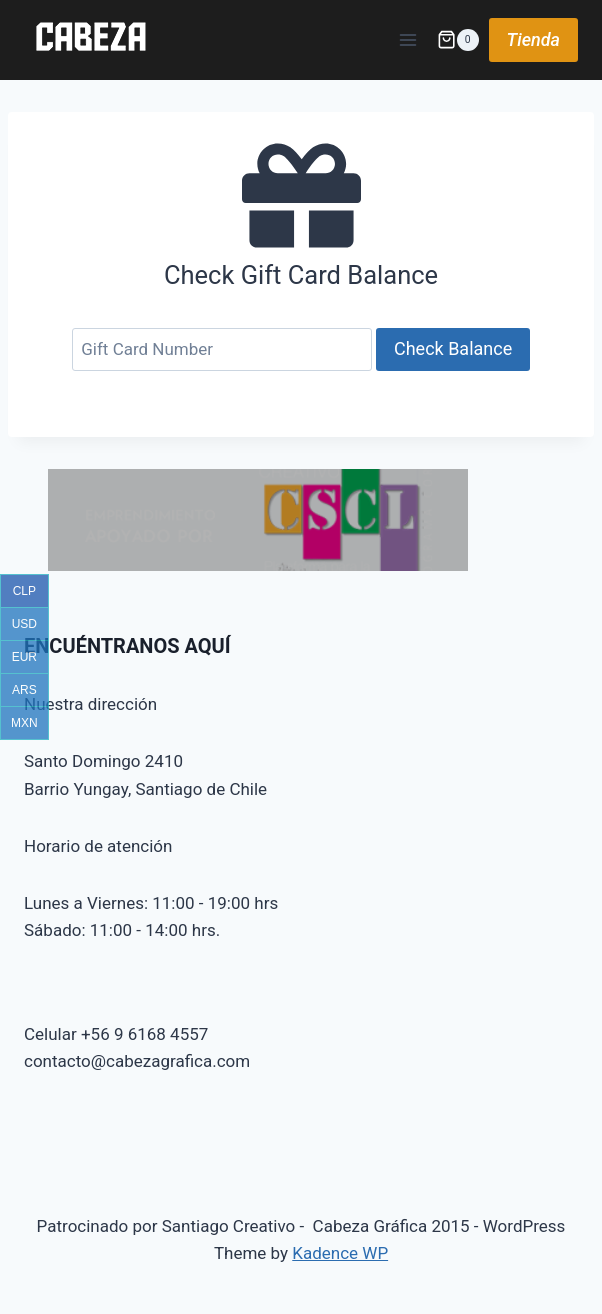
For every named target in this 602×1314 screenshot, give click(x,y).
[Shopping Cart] (458, 40)
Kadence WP (340, 1253)
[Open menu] (408, 39)
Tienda (533, 39)
